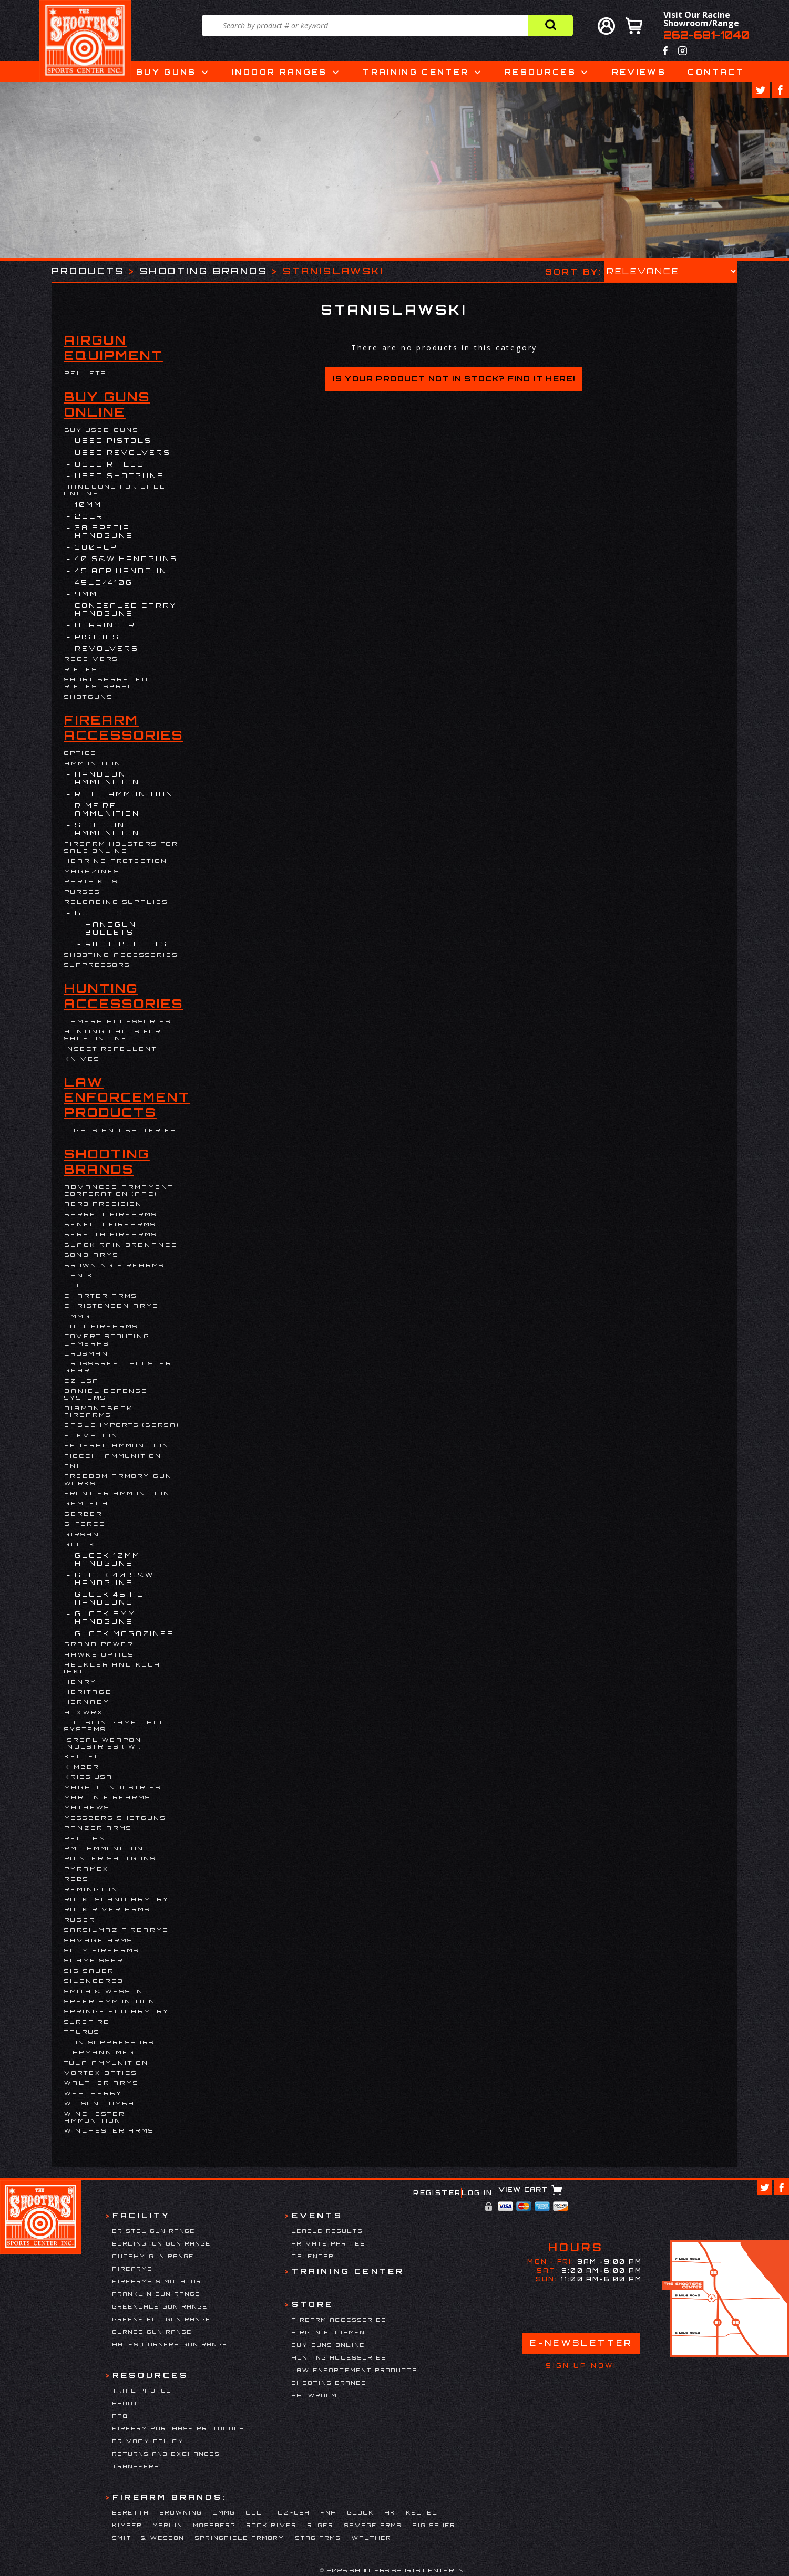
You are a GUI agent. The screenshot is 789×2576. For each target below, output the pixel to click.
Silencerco (94, 1980)
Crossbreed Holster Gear (118, 1367)
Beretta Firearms (110, 1234)
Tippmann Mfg (99, 2052)
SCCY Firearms (101, 1950)
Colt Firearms (101, 1326)
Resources (540, 71)
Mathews (87, 1807)
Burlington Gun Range (161, 2243)
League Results (327, 2231)
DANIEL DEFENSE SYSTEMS (106, 1394)
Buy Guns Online (107, 404)
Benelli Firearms (110, 1224)
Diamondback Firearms (98, 1411)
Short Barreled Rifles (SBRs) (106, 683)
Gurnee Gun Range (152, 2332)
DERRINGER (105, 625)
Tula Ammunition (106, 2062)
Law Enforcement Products (127, 1097)
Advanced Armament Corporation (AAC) (118, 1190)
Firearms (132, 2268)
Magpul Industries (112, 1787)
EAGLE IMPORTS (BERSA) (122, 1425)
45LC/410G (104, 582)
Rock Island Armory (116, 1899)
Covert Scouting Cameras (107, 1339)
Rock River (272, 2525)
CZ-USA (81, 1380)
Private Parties (329, 2243)
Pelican (85, 1838)
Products (88, 270)
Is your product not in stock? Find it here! (454, 378)
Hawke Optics (99, 1654)
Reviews (639, 71)
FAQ (120, 2416)
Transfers (136, 2466)
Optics (80, 753)
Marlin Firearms (107, 1797)
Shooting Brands (204, 270)
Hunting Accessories (123, 996)
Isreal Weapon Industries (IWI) (103, 1743)
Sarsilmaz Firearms (116, 1929)
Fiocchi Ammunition (113, 1456)
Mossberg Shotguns (115, 1818)
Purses (82, 891)
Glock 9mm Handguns (105, 1618)
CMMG (77, 1316)
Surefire (87, 2021)
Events (317, 2215)
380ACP (96, 547)
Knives (82, 1058)
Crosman (86, 1353)
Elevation (91, 1435)
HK (390, 2512)
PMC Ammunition (104, 1848)
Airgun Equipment (113, 348)
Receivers (91, 659)
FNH (74, 1466)
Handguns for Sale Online (115, 490)
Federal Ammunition (116, 1445)
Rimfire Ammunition (107, 810)
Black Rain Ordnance (121, 1244)
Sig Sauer (89, 1970)
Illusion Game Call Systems (115, 1726)
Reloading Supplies (116, 901)
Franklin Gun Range (156, 2294)
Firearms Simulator (157, 2281)
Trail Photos (142, 2390)
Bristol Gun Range (154, 2231)
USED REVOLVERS (123, 453)
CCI (72, 1285)
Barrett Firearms (110, 1214)
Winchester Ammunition (94, 2117)
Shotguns (88, 696)
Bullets (99, 913)
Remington (91, 1889)
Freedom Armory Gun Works (118, 1479)
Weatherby (93, 2093)
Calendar (313, 2256)
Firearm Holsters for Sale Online (121, 847)
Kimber (81, 1767)
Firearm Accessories (123, 727)
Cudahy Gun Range (153, 2256)
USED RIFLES (110, 464)
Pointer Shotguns (110, 1858)
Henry (80, 1681)
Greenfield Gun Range (161, 2319)
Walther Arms (101, 2082)
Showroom (314, 2395)
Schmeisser (94, 1960)
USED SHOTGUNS (120, 476)
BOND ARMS (91, 1254)
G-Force (85, 1523)
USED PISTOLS (113, 440)
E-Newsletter (581, 2343)
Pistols (97, 637)
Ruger (80, 1919)
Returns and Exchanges (166, 2453)
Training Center (416, 71)
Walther (372, 2537)
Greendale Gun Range (160, 2306)
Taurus (82, 2031)
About (125, 2403)
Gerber (83, 1513)
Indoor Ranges (279, 71)
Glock (80, 1544)
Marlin (168, 2525)
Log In (477, 2193)
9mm (86, 594)
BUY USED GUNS (101, 429)
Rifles (81, 669)
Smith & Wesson (104, 1991)
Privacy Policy (148, 2441)
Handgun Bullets (111, 928)
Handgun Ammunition (107, 778)
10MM (88, 505)
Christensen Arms (111, 1305)
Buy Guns (166, 71)
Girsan (82, 1534)
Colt (257, 2512)
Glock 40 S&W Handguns (114, 1579)
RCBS (76, 1878)
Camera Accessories (117, 1021)
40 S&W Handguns (126, 559)
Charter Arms (100, 1295)
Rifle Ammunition (124, 794)
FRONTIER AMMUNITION (117, 1493)
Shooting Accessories (121, 954)
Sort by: (573, 271)
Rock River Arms (107, 1909)
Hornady (87, 1701)
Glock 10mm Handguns (107, 1559)
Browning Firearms (114, 1265)
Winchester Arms (109, 2130)
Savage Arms (98, 1940)
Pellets (85, 373)
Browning (181, 2512)
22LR (89, 516)
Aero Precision (103, 1203)
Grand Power (99, 1644)
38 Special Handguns (106, 532)
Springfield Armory (116, 2011)
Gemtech (86, 1503)
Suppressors (97, 964)
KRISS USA (88, 1777)
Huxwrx (84, 1712)
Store (313, 2304)
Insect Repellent (110, 1048)
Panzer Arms (98, 1828)
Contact (716, 71)
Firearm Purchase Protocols (178, 2428)
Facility (141, 2215)
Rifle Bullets (126, 944)
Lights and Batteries (120, 1130)
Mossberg (214, 2525)
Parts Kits (91, 881)
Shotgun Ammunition (107, 829)
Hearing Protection (116, 860)
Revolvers (107, 649)
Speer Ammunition (110, 2001)
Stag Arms (318, 2537)
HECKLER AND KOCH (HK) (112, 1668)
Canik (79, 1275)
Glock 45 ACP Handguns (113, 1598)
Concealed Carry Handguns (126, 609)
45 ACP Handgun (121, 571)
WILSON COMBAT (102, 2103)
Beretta (130, 2512)
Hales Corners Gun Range (170, 2344)
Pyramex (86, 1868)
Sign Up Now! (581, 2366)
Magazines (92, 871)
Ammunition (92, 763)
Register (437, 2193)
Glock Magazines (125, 1634)
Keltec (82, 1756)
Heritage (88, 1691)
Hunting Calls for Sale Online (112, 1035)
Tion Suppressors (109, 2042)
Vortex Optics (100, 2072)
